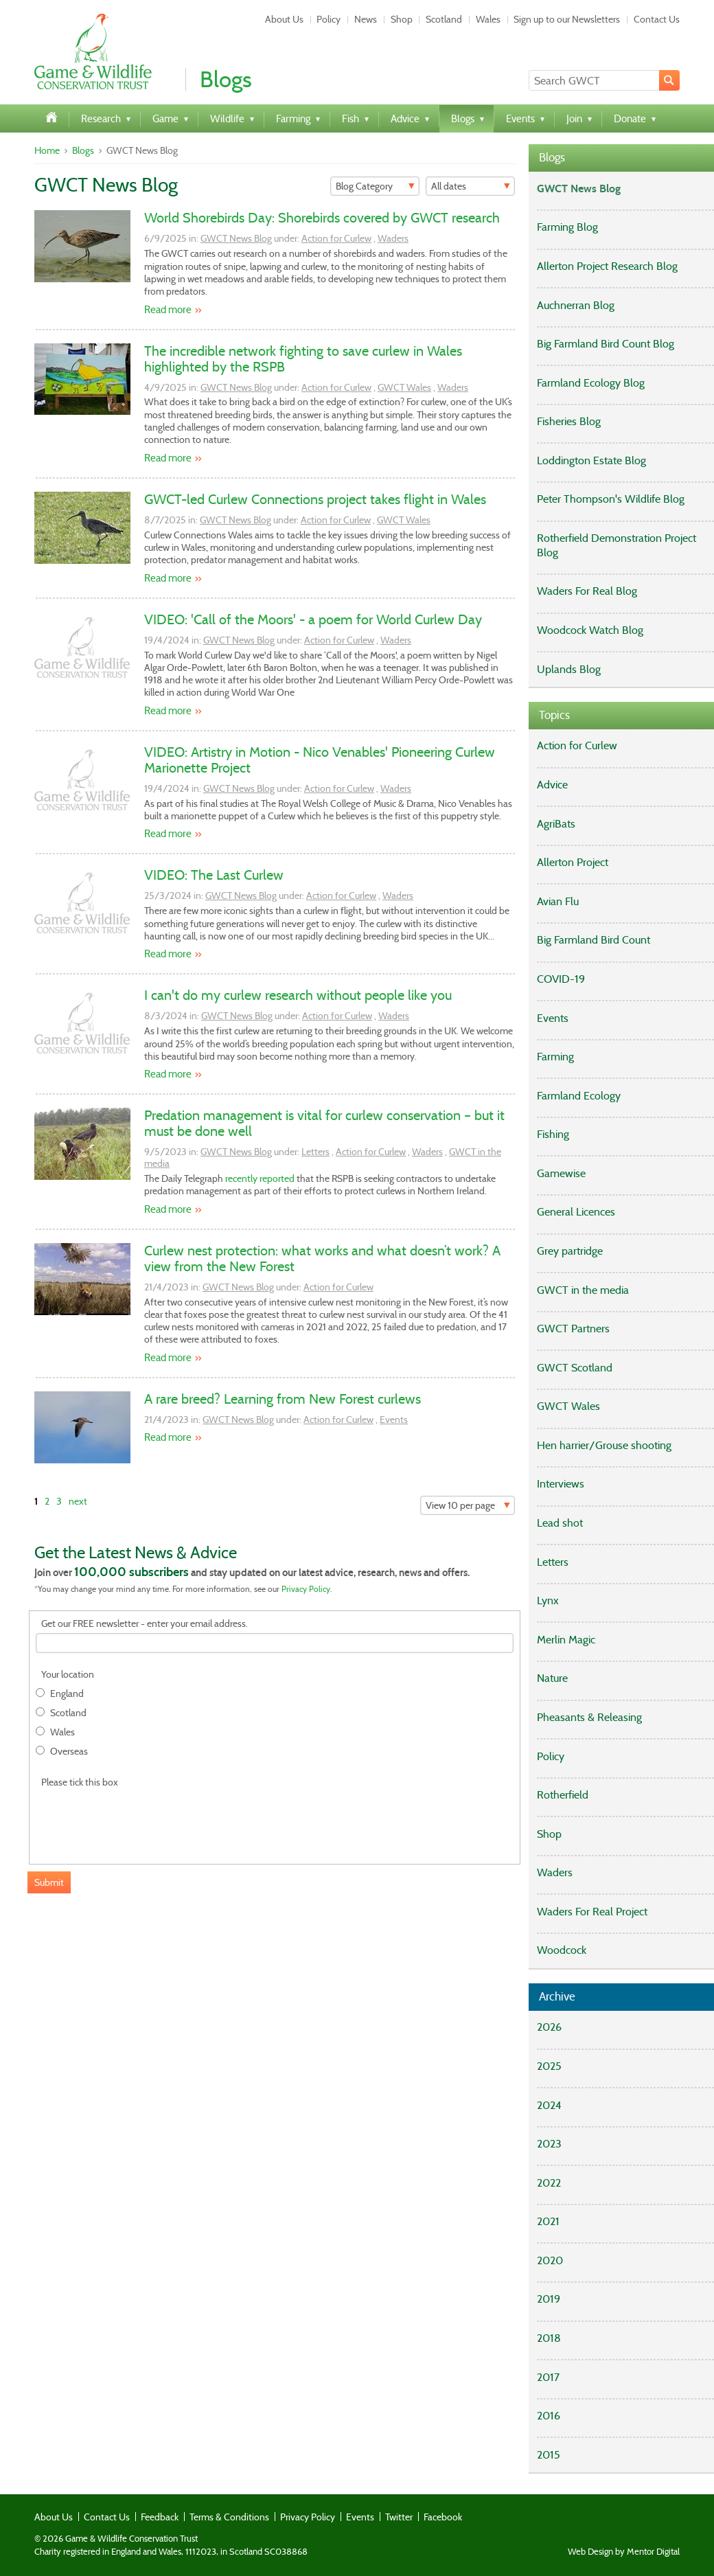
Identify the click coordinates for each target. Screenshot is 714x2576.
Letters (315, 1151)
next (78, 1501)
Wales (488, 19)
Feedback (159, 2517)
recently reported (260, 1178)
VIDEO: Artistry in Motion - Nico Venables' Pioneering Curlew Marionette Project (319, 760)
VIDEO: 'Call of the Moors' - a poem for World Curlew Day (313, 619)
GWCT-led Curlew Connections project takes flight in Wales (315, 499)
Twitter (399, 2517)
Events (394, 1419)
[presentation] (140, 1818)
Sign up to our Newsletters (567, 19)
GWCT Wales (404, 387)
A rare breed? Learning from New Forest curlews (282, 1399)
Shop (402, 19)
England (67, 1694)
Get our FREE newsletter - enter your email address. (144, 1624)
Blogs (83, 150)
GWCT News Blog (236, 238)
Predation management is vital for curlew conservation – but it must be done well (324, 1123)
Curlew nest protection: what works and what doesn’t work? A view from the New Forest (322, 1258)
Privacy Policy (305, 1589)
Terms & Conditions (229, 2517)
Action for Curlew (336, 238)
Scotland (444, 19)
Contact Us (657, 19)
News (365, 19)
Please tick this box (79, 1782)
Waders (393, 238)
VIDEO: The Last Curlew (214, 875)
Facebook (443, 2517)
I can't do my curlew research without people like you (298, 995)
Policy (328, 19)
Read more (168, 310)
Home (47, 150)
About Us (284, 19)
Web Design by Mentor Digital (624, 2551)
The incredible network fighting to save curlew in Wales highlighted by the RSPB (303, 359)
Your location (67, 1674)
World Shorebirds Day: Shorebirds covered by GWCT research (322, 217)
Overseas (69, 1751)
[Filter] (374, 186)
